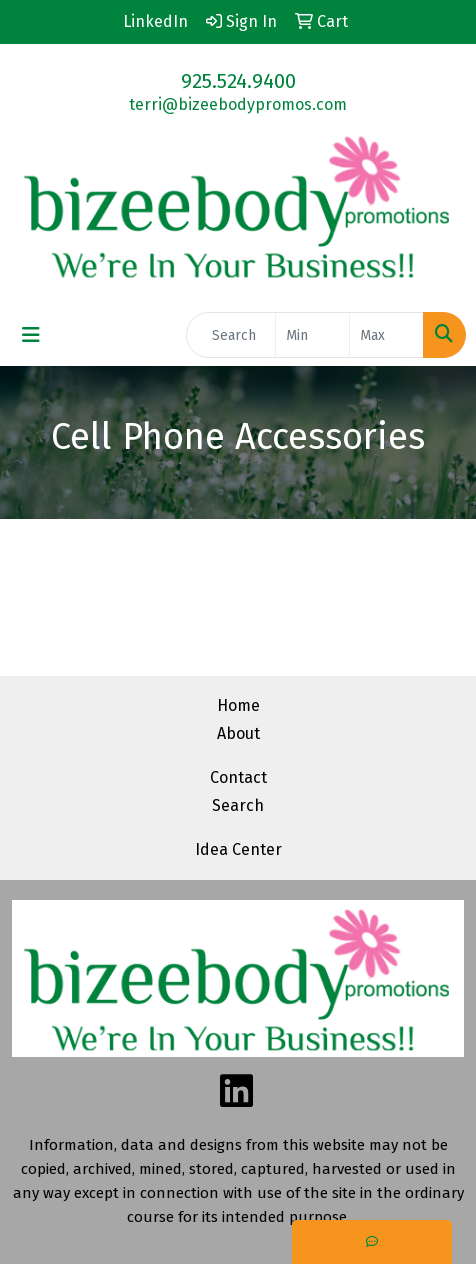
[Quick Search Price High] (386, 335)
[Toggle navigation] (31, 335)
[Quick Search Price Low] (312, 335)
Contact (238, 777)
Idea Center (238, 849)
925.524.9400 (238, 81)
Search (238, 805)
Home (238, 705)
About (238, 733)
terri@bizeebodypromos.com (238, 104)
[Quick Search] (231, 335)
